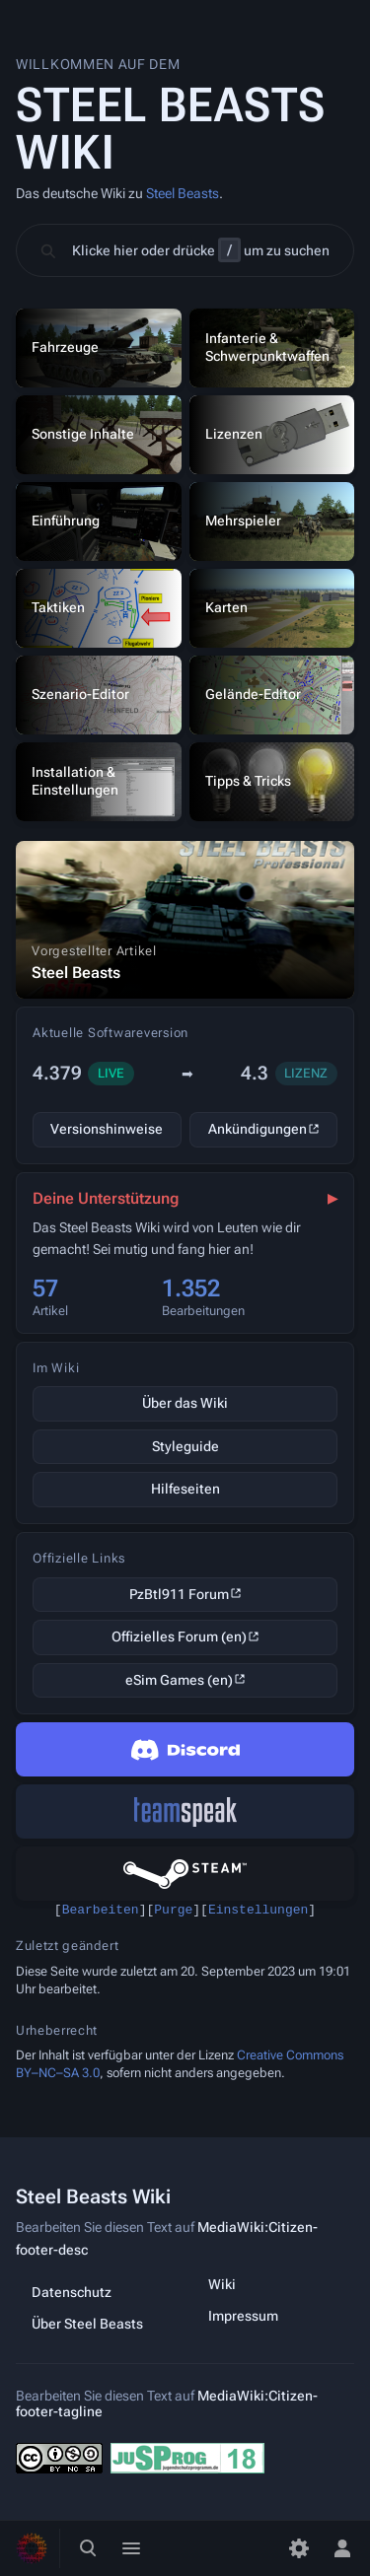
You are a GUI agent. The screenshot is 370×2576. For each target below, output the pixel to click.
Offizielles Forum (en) (179, 1636)
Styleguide (185, 1446)
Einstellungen (258, 1910)
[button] (185, 250)
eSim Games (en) (179, 1680)
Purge (173, 1910)
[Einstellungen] (299, 2548)
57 (45, 1288)
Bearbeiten (100, 1910)
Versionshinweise (106, 1129)
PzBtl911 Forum (179, 1594)
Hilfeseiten (185, 1489)
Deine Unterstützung (106, 1198)
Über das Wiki (185, 1403)
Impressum (243, 2316)
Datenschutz (71, 2292)
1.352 (191, 1288)
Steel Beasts (182, 193)
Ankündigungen (257, 1129)
